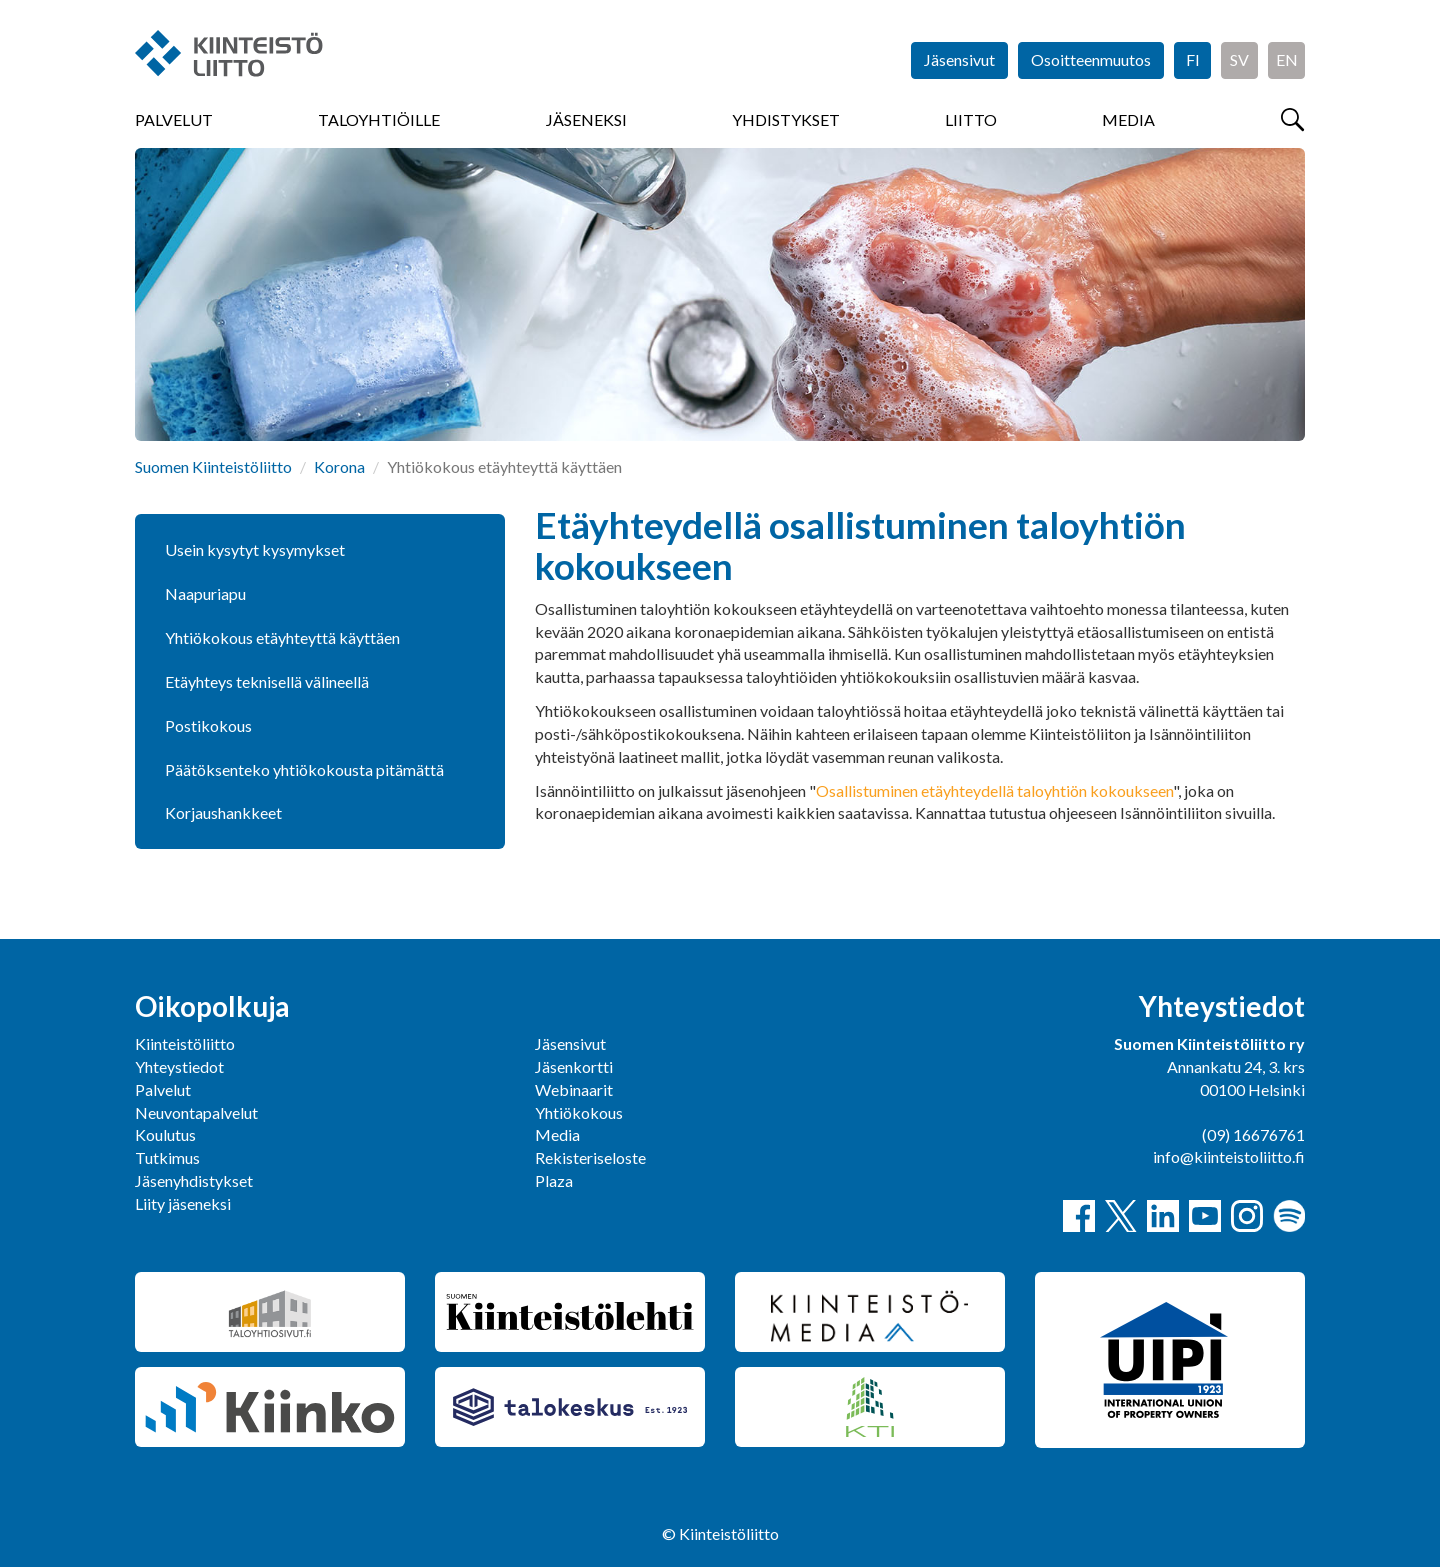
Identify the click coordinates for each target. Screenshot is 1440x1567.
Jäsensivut (959, 59)
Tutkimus (167, 1157)
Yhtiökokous (579, 1112)
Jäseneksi (586, 119)
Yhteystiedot (179, 1066)
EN (1287, 59)
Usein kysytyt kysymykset (255, 549)
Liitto (971, 119)
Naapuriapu (205, 593)
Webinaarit (574, 1089)
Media (1128, 119)
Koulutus (165, 1134)
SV (1239, 59)
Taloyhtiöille (379, 119)
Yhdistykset (786, 119)
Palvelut (174, 119)
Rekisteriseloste (590, 1157)
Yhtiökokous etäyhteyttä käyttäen (282, 637)
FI (1193, 59)
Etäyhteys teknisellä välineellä (267, 681)
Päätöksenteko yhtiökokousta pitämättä (304, 769)
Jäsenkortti (574, 1066)
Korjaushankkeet (223, 812)
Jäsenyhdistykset (194, 1180)
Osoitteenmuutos (1091, 59)
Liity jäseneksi (183, 1203)
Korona (339, 466)
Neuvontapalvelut (196, 1112)
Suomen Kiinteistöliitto (213, 466)
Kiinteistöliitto (185, 1043)
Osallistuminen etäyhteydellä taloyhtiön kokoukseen (994, 790)
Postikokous (208, 725)
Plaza (554, 1180)
